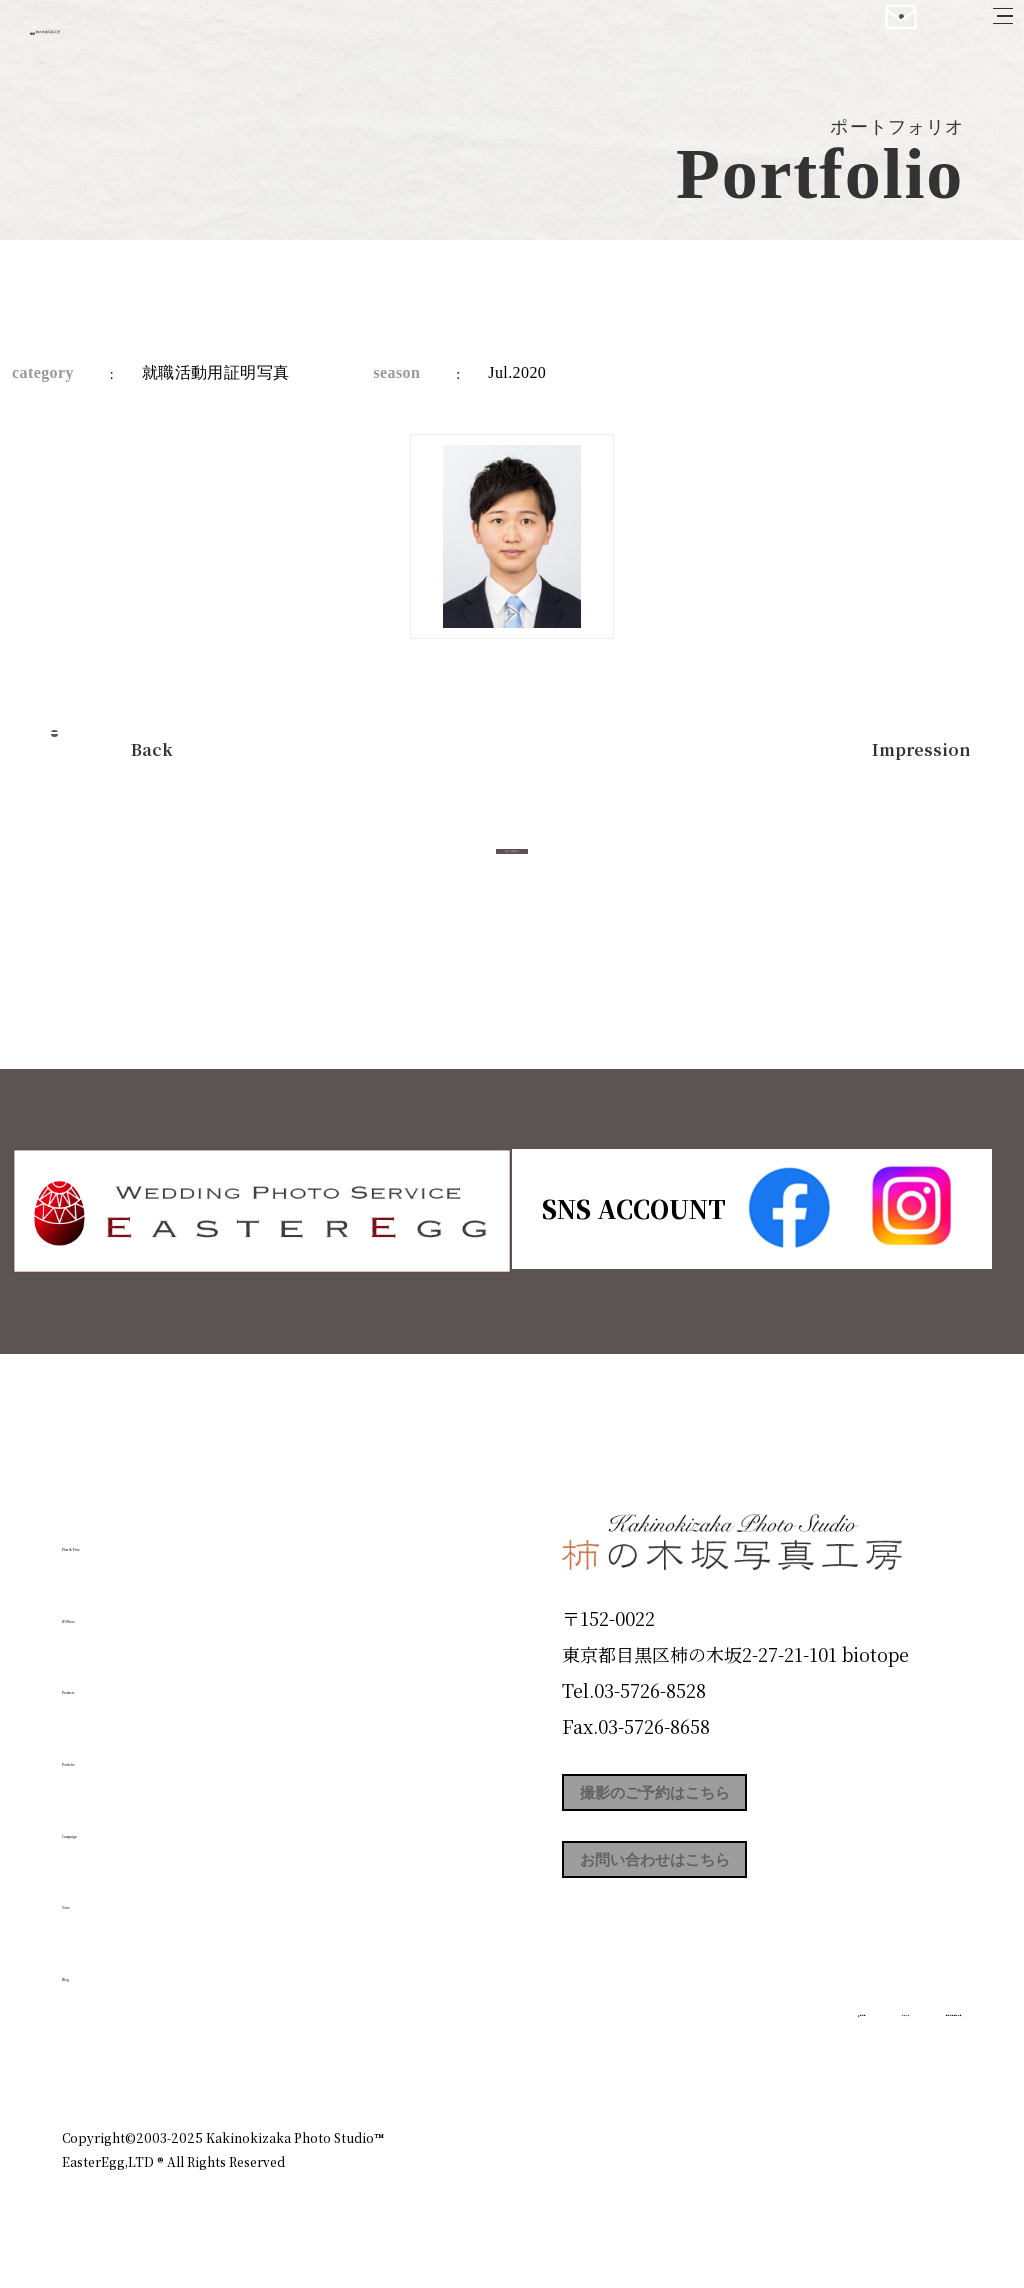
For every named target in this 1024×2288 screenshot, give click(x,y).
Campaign (128, 1822)
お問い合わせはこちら (712, 1890)
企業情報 (694, 2051)
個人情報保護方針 (906, 2051)
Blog (93, 1965)
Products (118, 1679)
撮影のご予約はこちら (712, 1800)
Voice (98, 1894)
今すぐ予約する (512, 873)
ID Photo (120, 1607)
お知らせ (786, 2051)
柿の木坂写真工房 (180, 38)
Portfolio (119, 1751)
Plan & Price (144, 1536)
